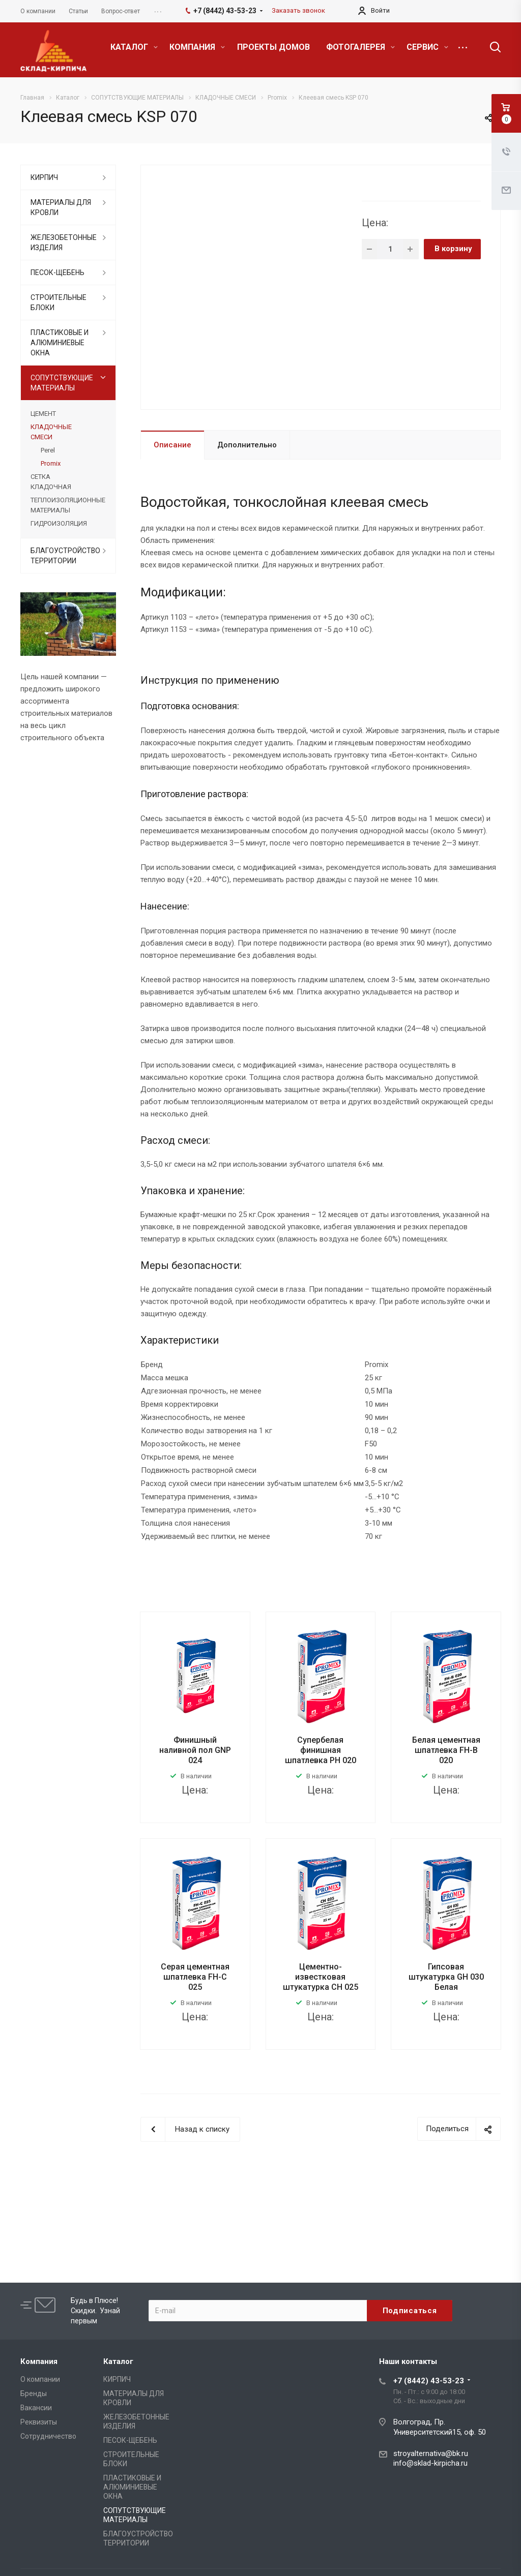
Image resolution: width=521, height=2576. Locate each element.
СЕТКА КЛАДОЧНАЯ (51, 482)
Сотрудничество (48, 2436)
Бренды (33, 2393)
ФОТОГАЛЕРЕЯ (360, 47)
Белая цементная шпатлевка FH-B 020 (446, 1750)
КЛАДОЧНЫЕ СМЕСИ (51, 432)
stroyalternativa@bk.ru (430, 2453)
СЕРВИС (427, 47)
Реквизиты (38, 2422)
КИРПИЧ (44, 177)
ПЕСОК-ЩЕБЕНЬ (57, 272)
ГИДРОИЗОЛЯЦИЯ (59, 523)
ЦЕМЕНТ (43, 413)
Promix (51, 463)
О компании (40, 2379)
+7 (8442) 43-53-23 (428, 2380)
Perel (48, 450)
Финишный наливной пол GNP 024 (195, 1750)
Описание (172, 444)
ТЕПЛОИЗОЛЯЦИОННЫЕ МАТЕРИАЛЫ (68, 505)
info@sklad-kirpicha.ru (430, 2463)
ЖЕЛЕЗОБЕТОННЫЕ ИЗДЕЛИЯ (64, 242)
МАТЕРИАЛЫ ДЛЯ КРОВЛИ (61, 207)
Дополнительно (247, 444)
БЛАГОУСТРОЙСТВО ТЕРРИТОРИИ (65, 556)
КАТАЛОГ (134, 47)
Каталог (118, 2361)
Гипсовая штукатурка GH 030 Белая (446, 1977)
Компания (38, 2361)
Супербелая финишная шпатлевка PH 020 (320, 1750)
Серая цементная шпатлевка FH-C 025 (195, 1977)
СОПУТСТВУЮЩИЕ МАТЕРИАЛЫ (62, 383)
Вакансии (36, 2408)
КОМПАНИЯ (197, 47)
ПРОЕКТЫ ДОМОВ (273, 47)
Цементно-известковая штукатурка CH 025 (320, 1977)
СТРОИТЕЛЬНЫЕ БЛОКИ (58, 302)
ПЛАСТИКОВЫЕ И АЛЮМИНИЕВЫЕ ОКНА (60, 342)
